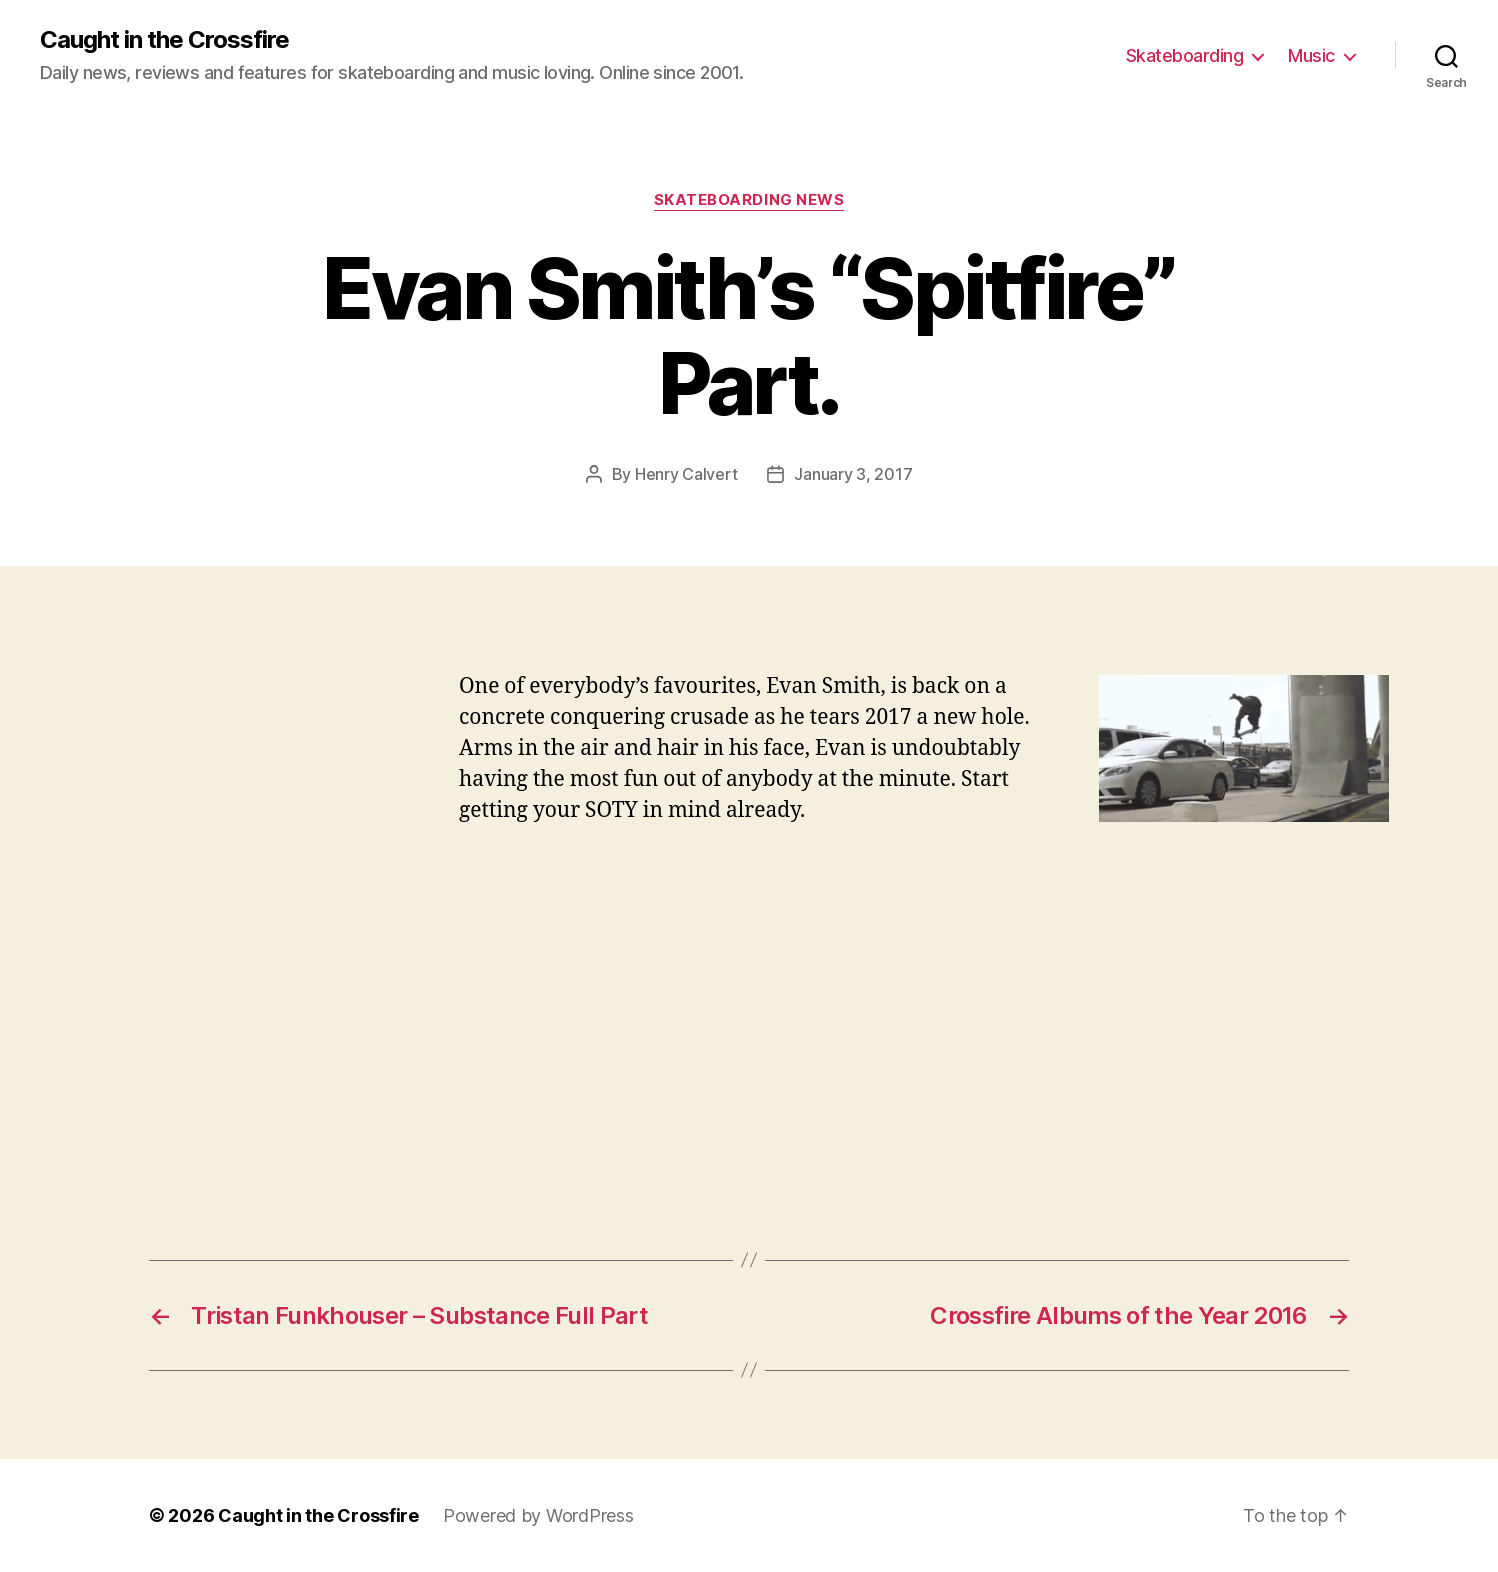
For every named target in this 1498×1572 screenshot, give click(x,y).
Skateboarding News (749, 200)
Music (1311, 55)
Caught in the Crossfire (164, 40)
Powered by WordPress (538, 1515)
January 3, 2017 (853, 474)
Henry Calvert (686, 474)
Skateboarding (1185, 55)
